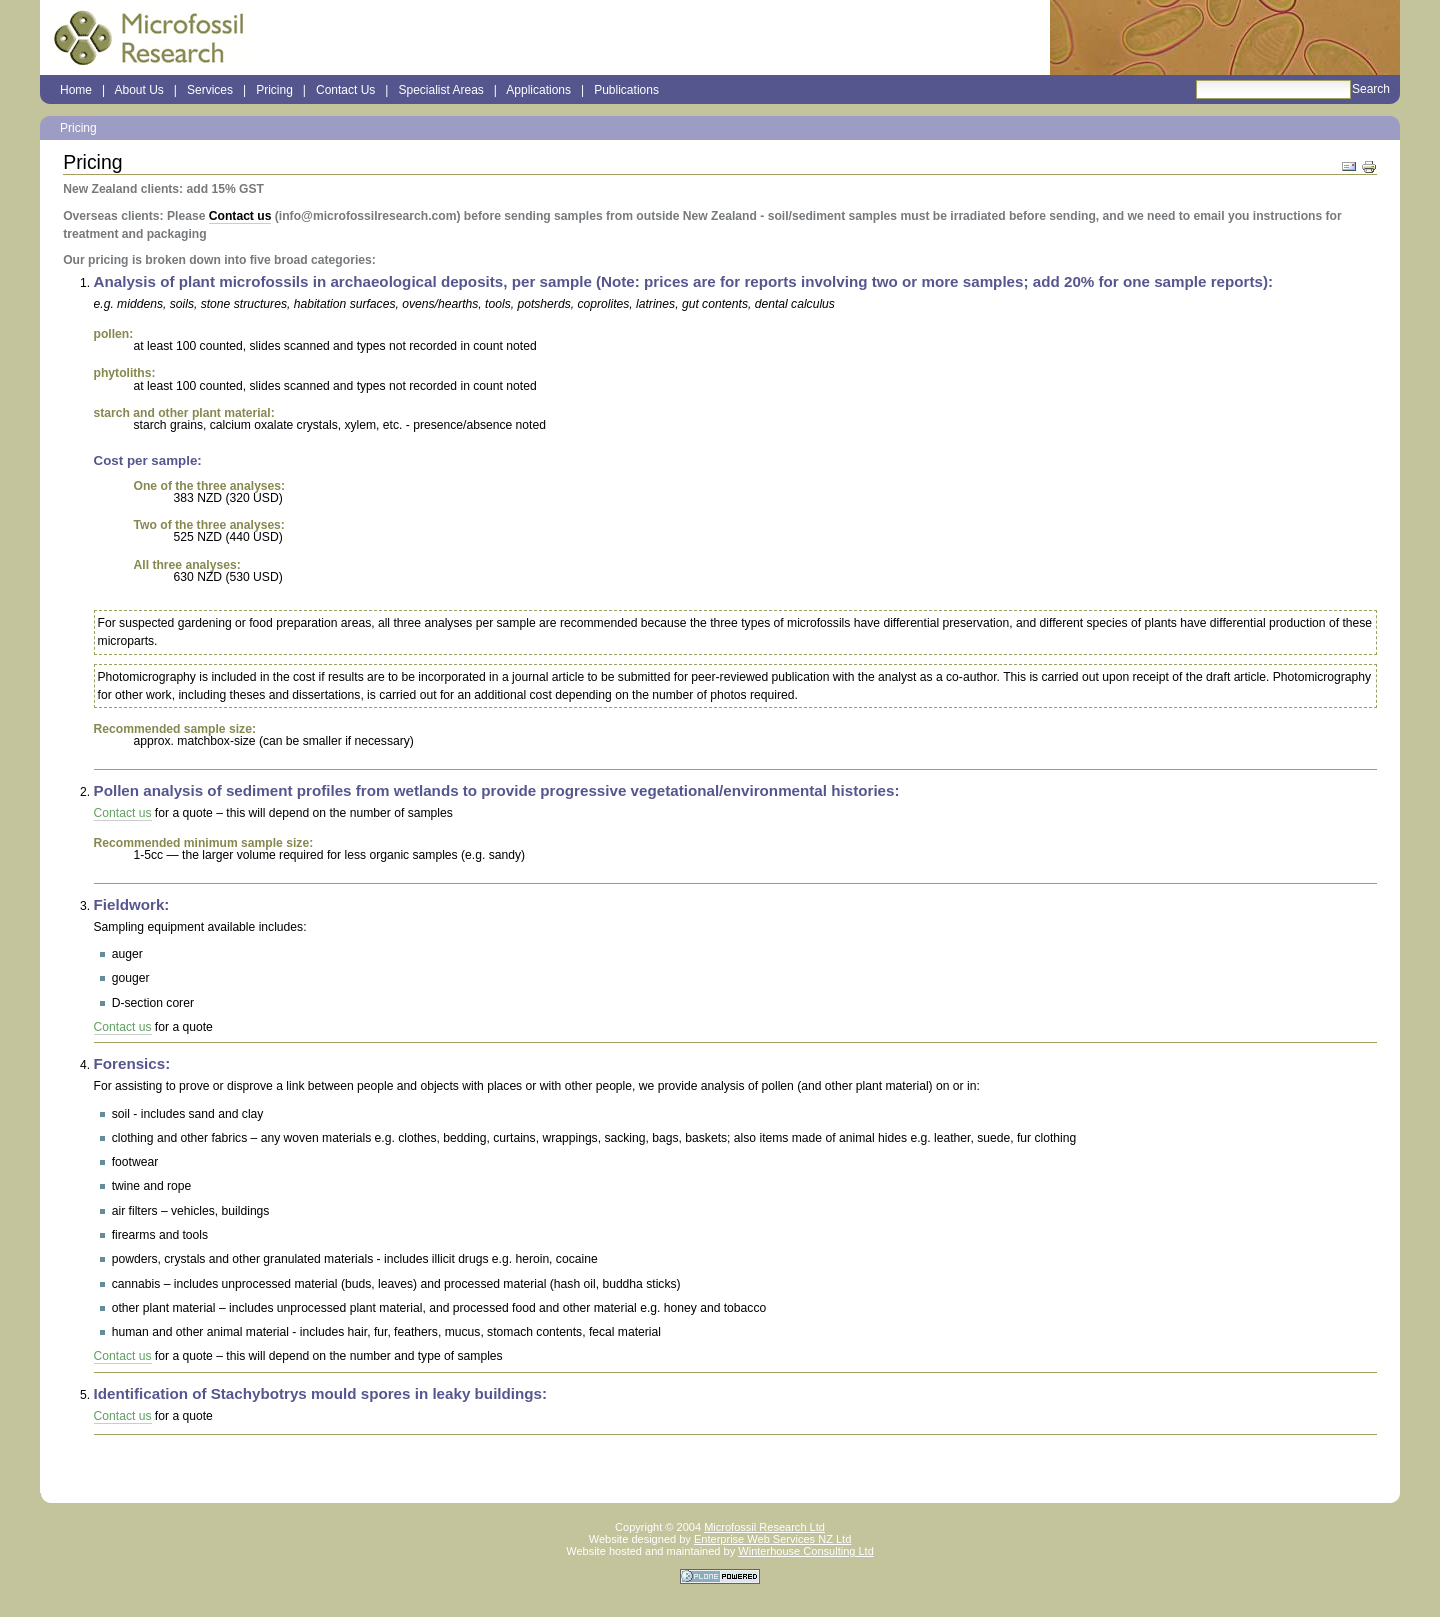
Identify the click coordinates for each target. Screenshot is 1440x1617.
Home (76, 90)
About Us (138, 90)
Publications (626, 90)
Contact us (240, 216)
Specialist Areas (440, 90)
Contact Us (345, 90)
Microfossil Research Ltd (764, 1527)
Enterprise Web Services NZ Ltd (772, 1539)
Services (210, 90)
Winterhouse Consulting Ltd (806, 1551)
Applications (538, 90)
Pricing (274, 90)
